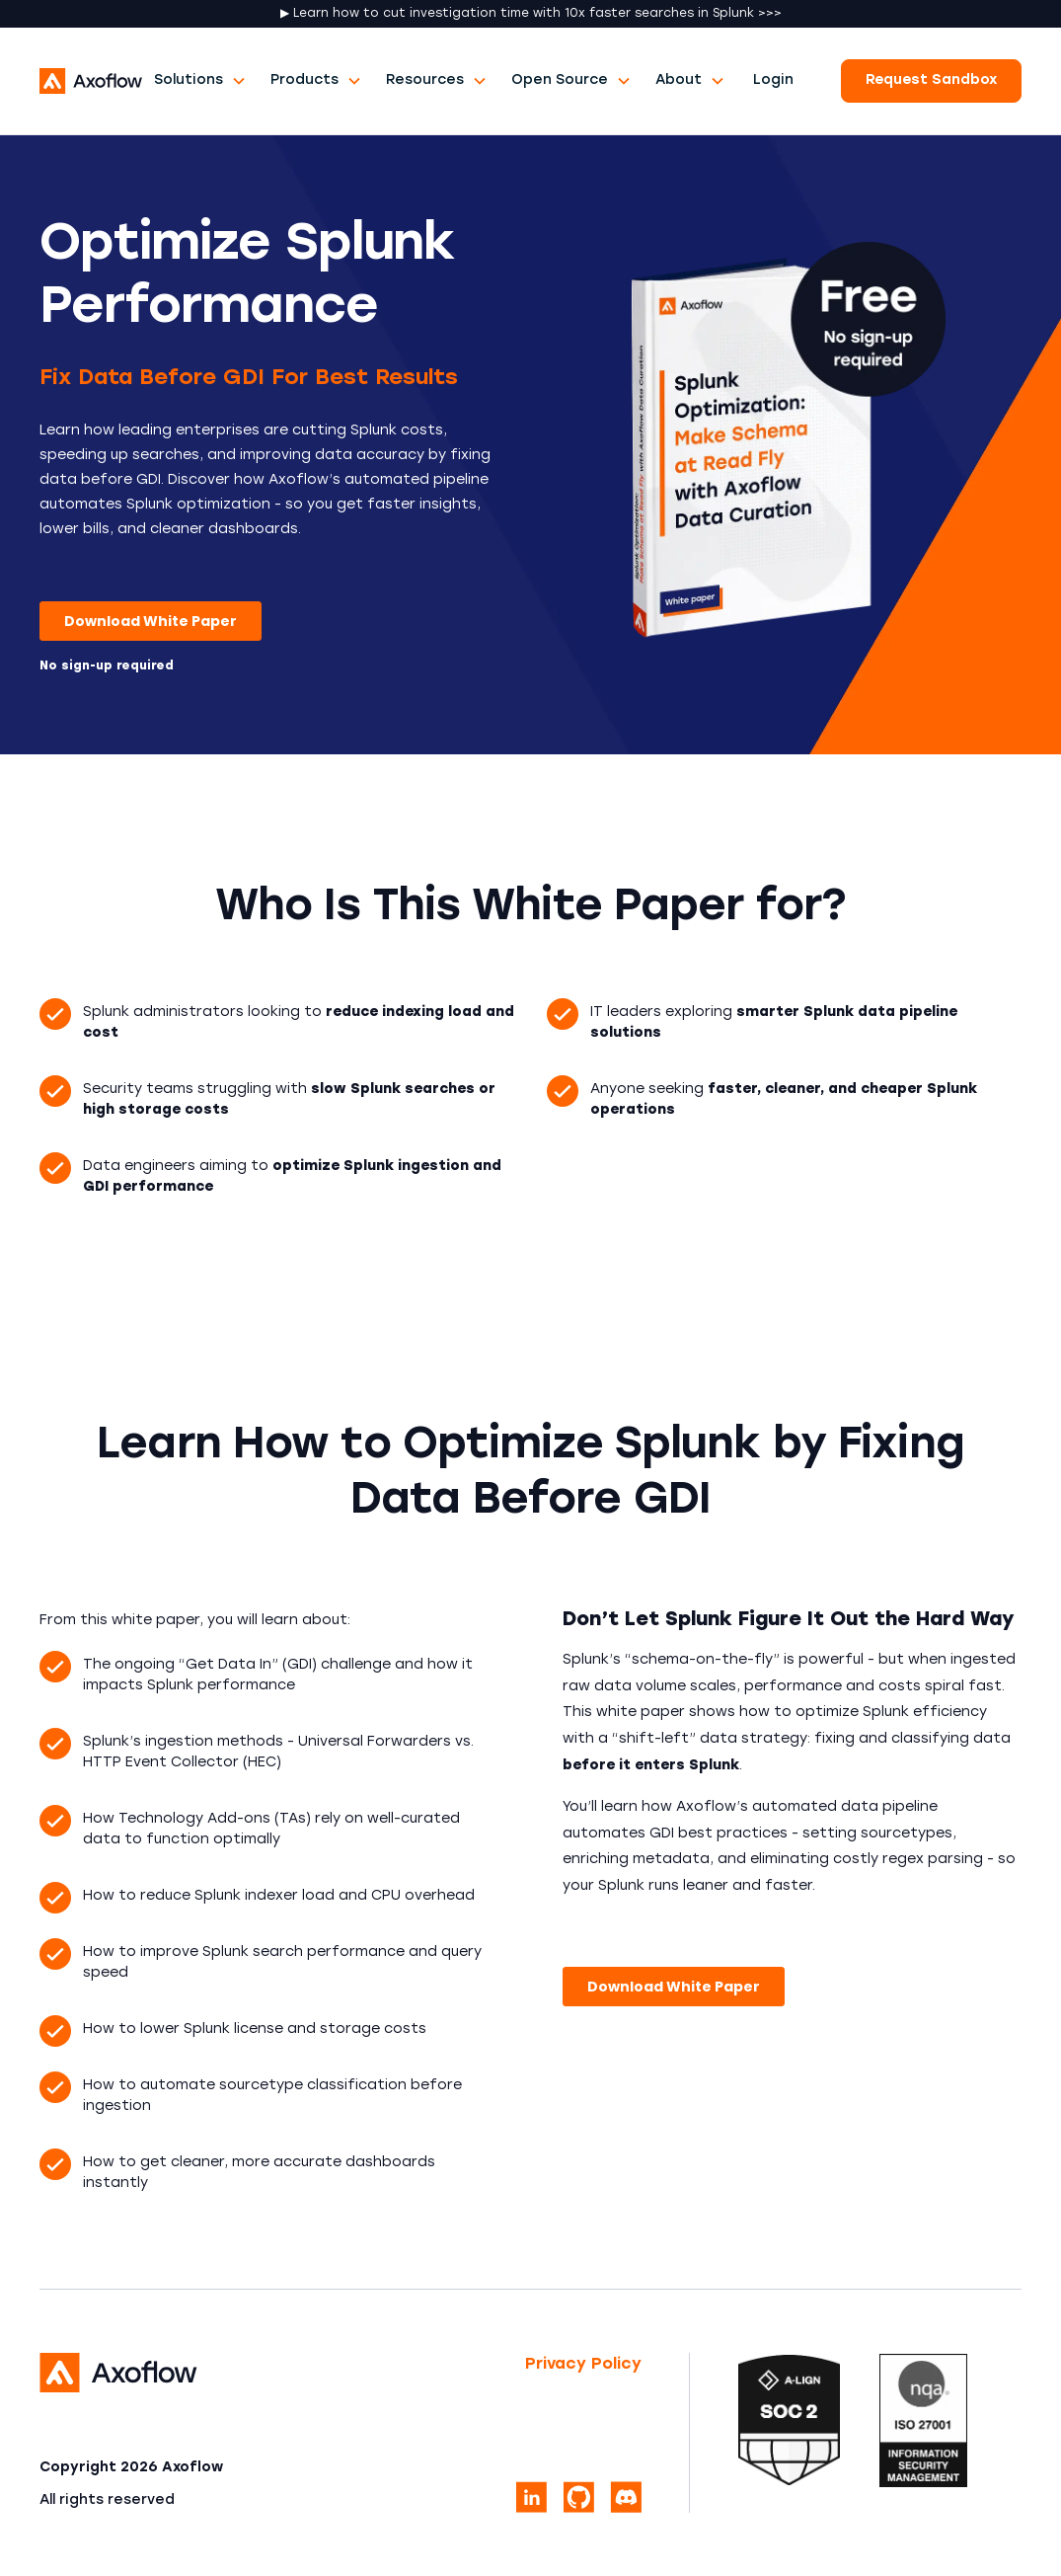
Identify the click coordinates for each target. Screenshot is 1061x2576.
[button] (200, 80)
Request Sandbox (931, 80)
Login (773, 80)
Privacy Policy (583, 2365)
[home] (90, 81)
